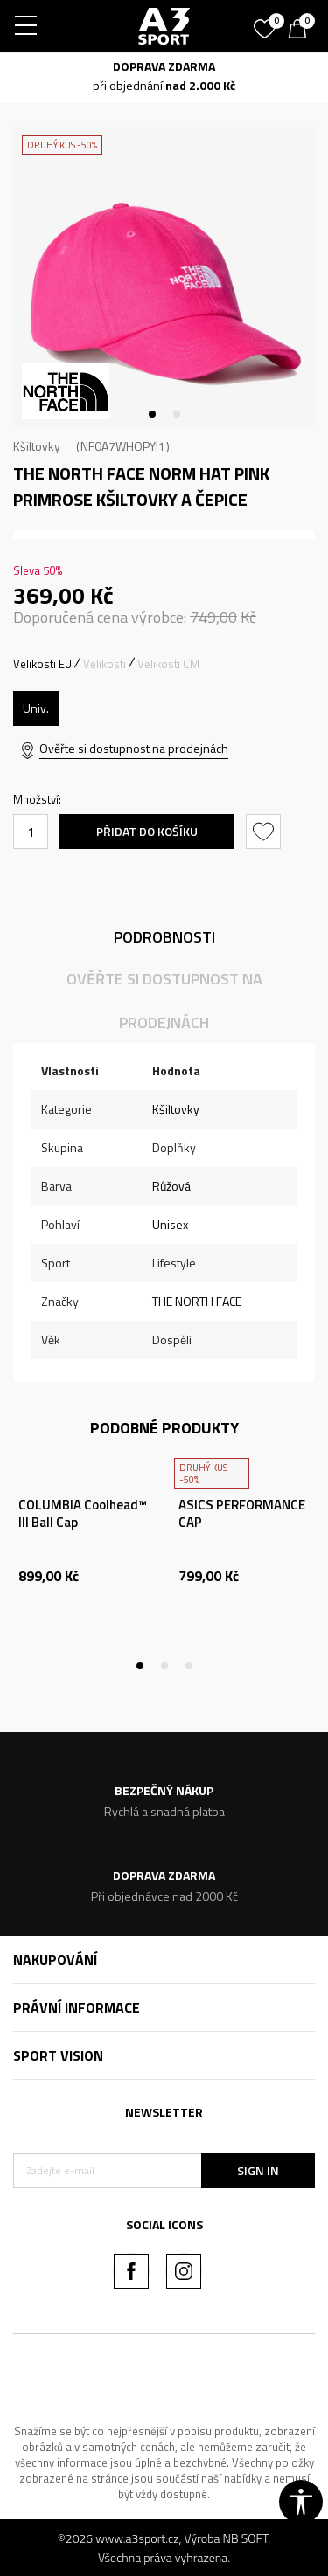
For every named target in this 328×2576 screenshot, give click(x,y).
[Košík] (302, 30)
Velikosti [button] (104, 664)
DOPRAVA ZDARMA (164, 66)
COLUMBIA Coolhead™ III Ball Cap (82, 1513)
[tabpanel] (164, 277)
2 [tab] (176, 414)
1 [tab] (152, 414)
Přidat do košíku (147, 831)
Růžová (171, 1186)
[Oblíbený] (267, 23)
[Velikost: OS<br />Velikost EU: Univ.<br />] (36, 708)
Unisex (170, 1224)
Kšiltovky (36, 446)
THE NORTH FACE (196, 1301)
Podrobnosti (164, 937)
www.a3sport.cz (136, 2538)
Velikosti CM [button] (168, 664)
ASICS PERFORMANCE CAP (241, 1513)
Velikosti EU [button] (42, 664)
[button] (265, 831)
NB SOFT (246, 2538)
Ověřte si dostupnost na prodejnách (133, 748)
